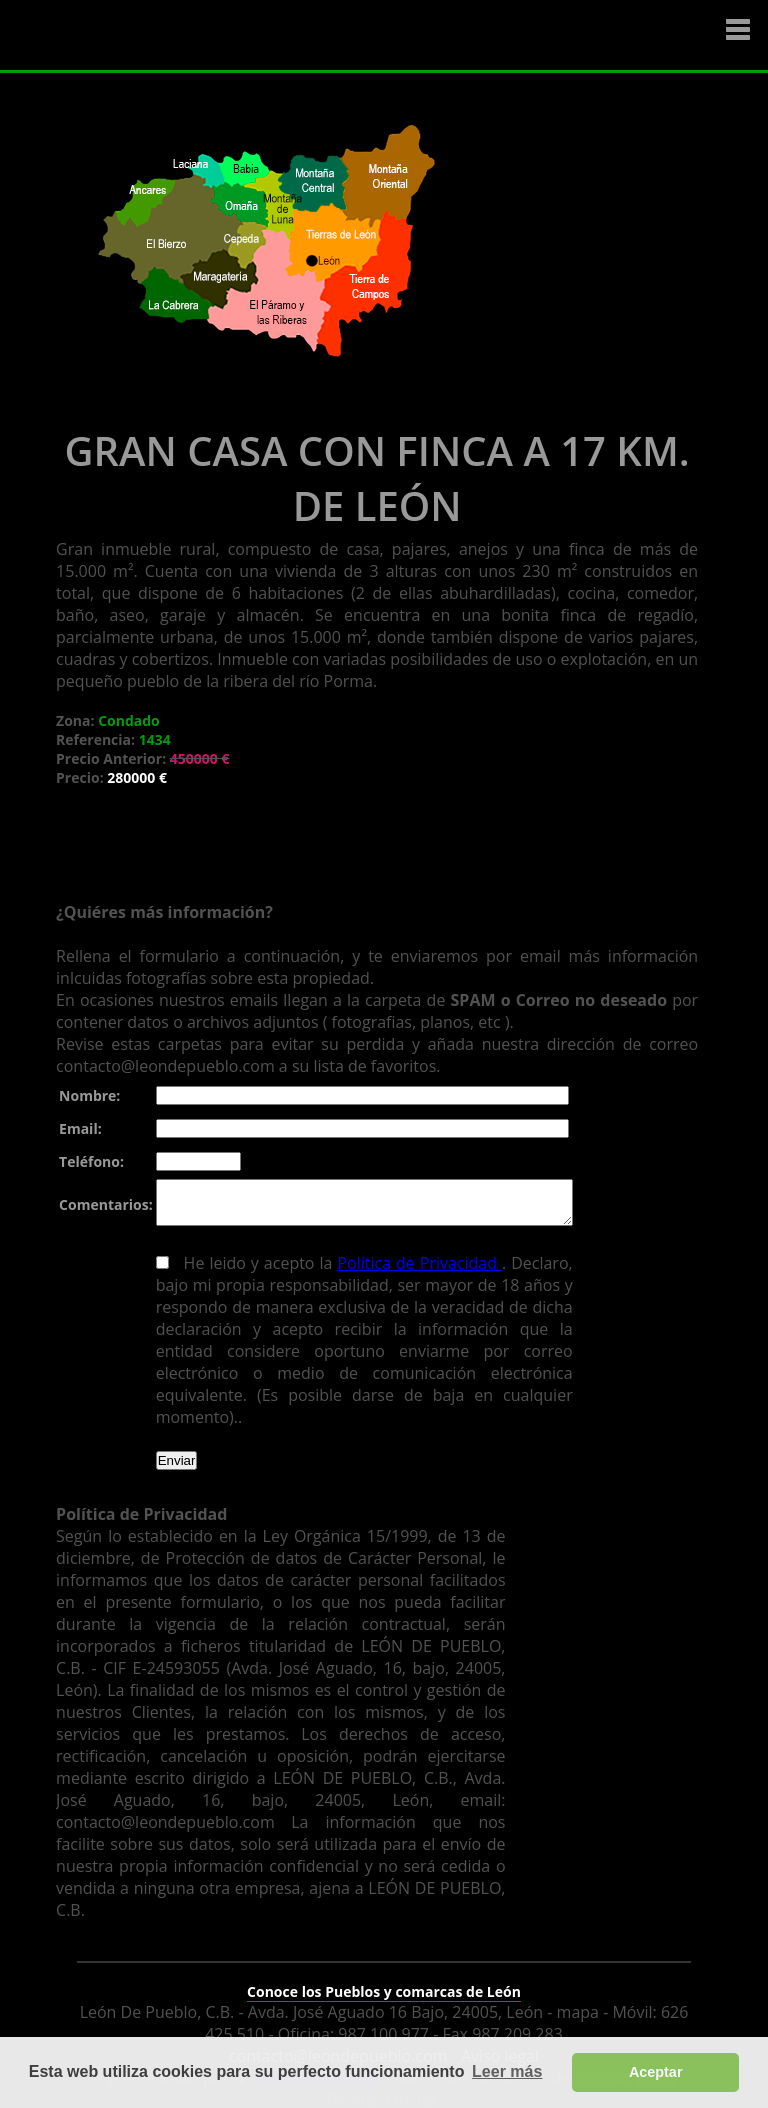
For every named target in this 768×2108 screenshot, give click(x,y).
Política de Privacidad (412, 1272)
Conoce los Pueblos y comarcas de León (384, 1978)
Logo (135, 36)
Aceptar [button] (656, 2072)
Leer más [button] (507, 2071)
